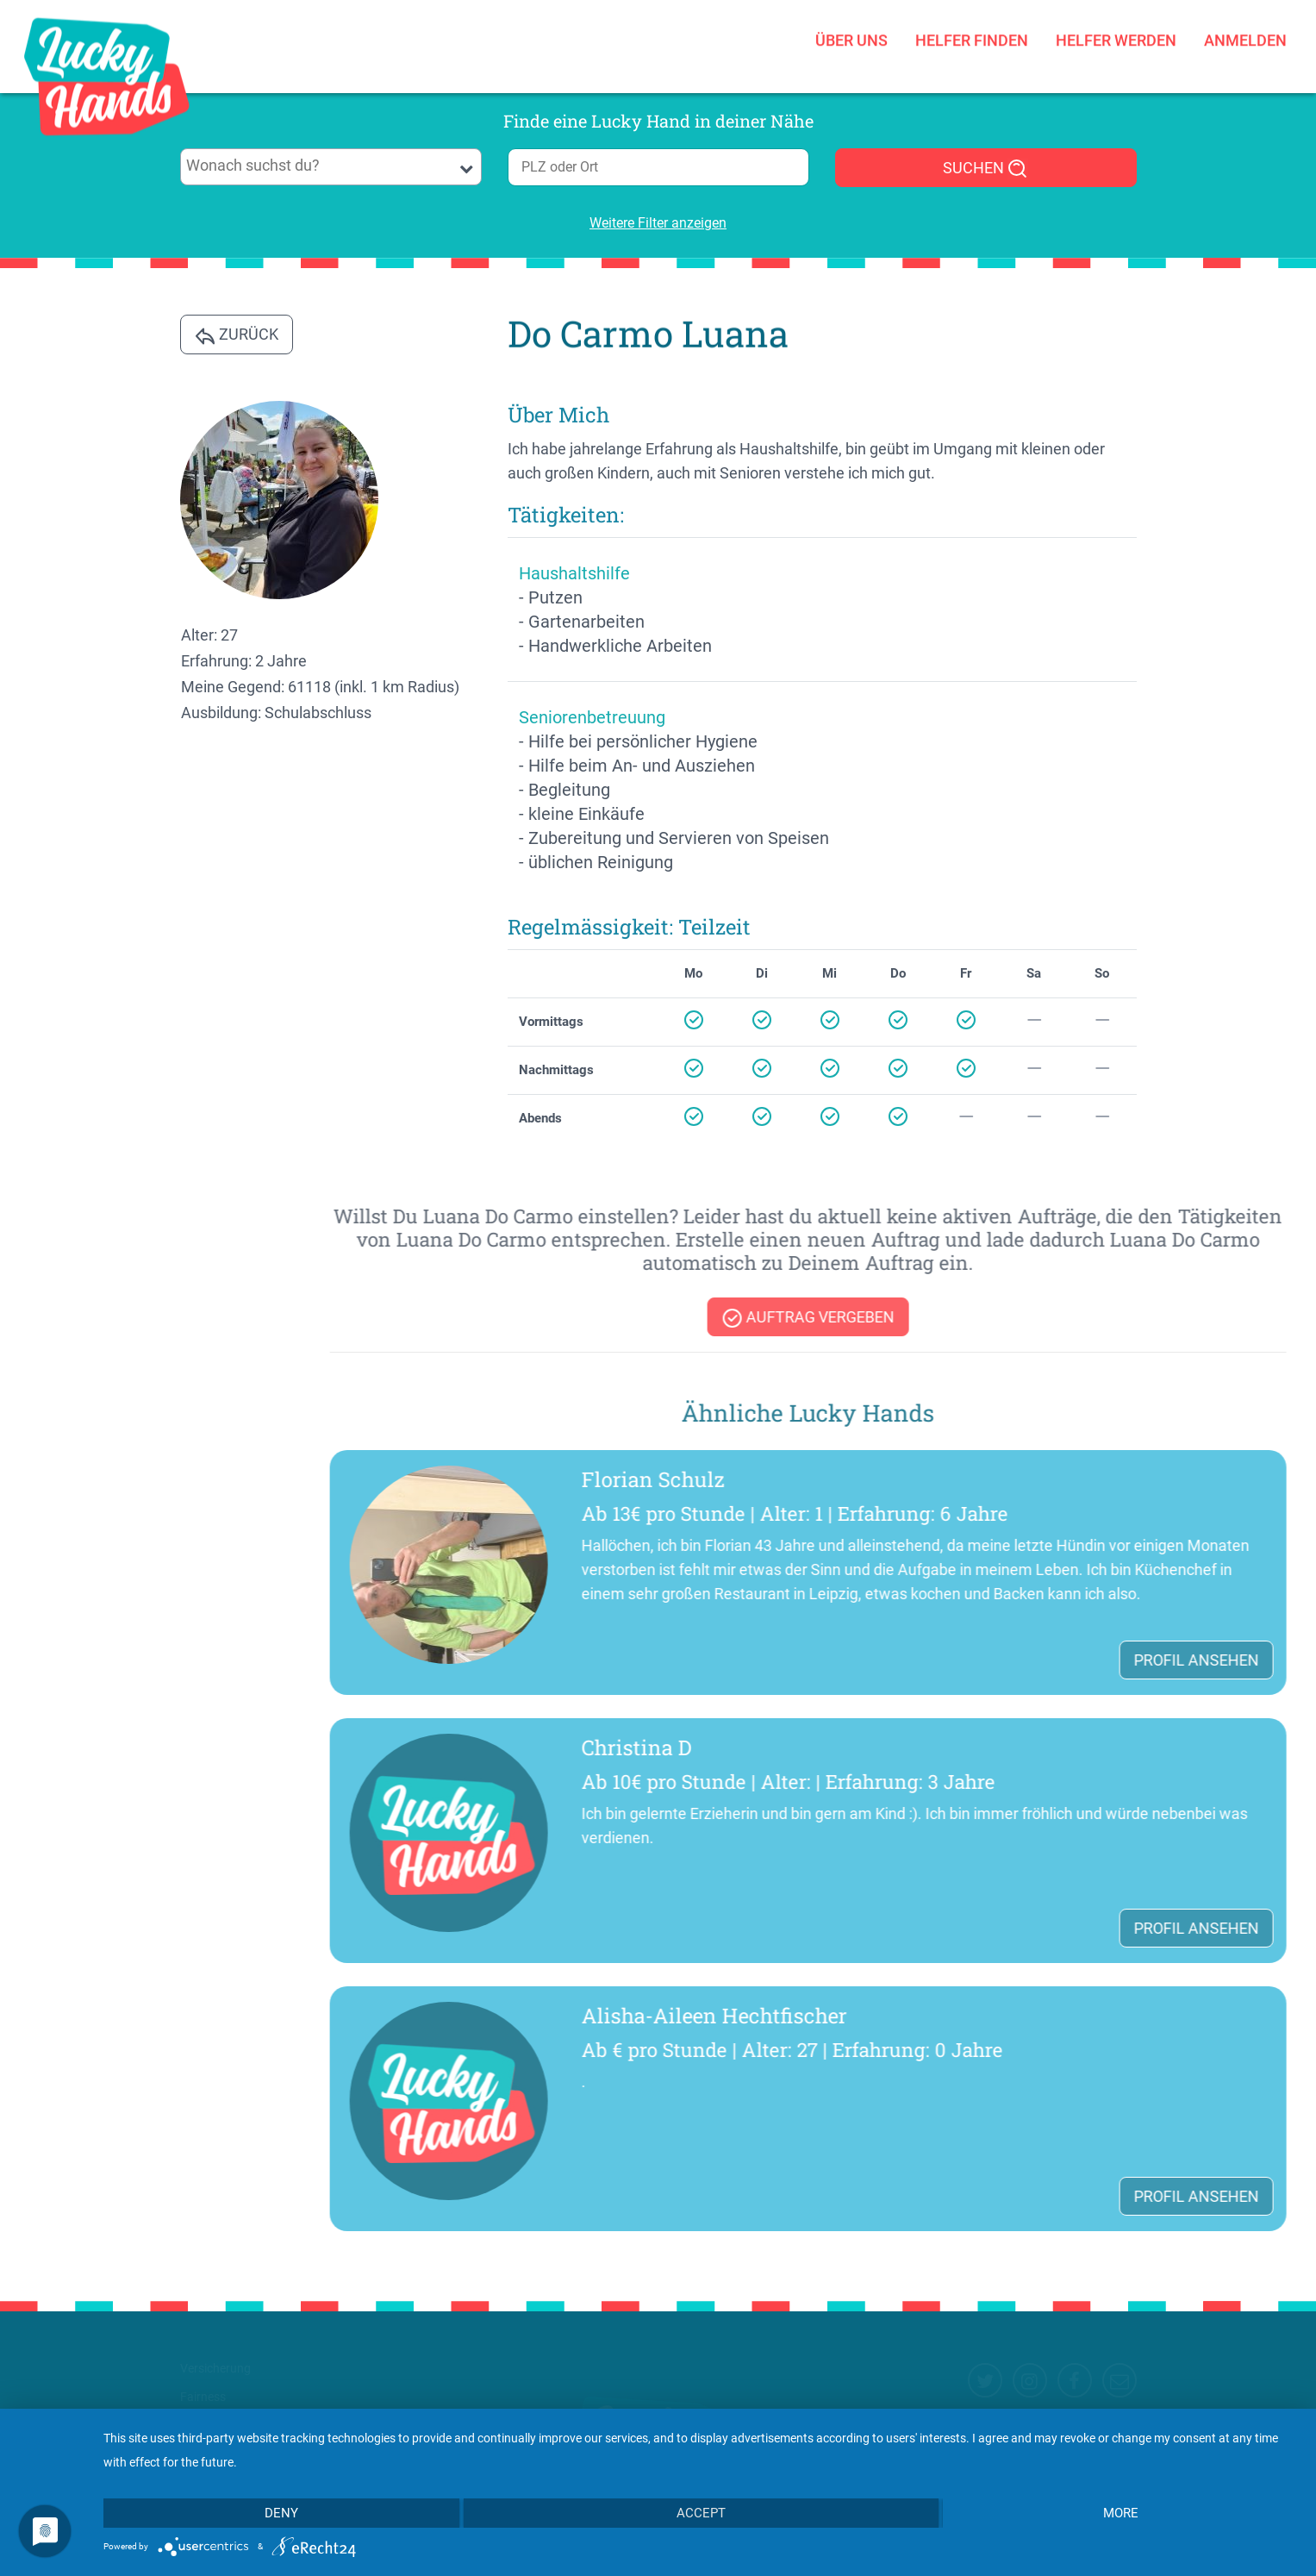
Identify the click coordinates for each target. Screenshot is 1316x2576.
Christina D (998, 1747)
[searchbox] (330, 165)
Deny (281, 2513)
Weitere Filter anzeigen (658, 223)
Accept (701, 2513)
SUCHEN (985, 169)
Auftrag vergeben (1169, 1318)
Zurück (236, 335)
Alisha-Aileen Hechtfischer (1075, 2015)
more (1120, 2513)
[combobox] (331, 166)
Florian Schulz (1014, 1479)
